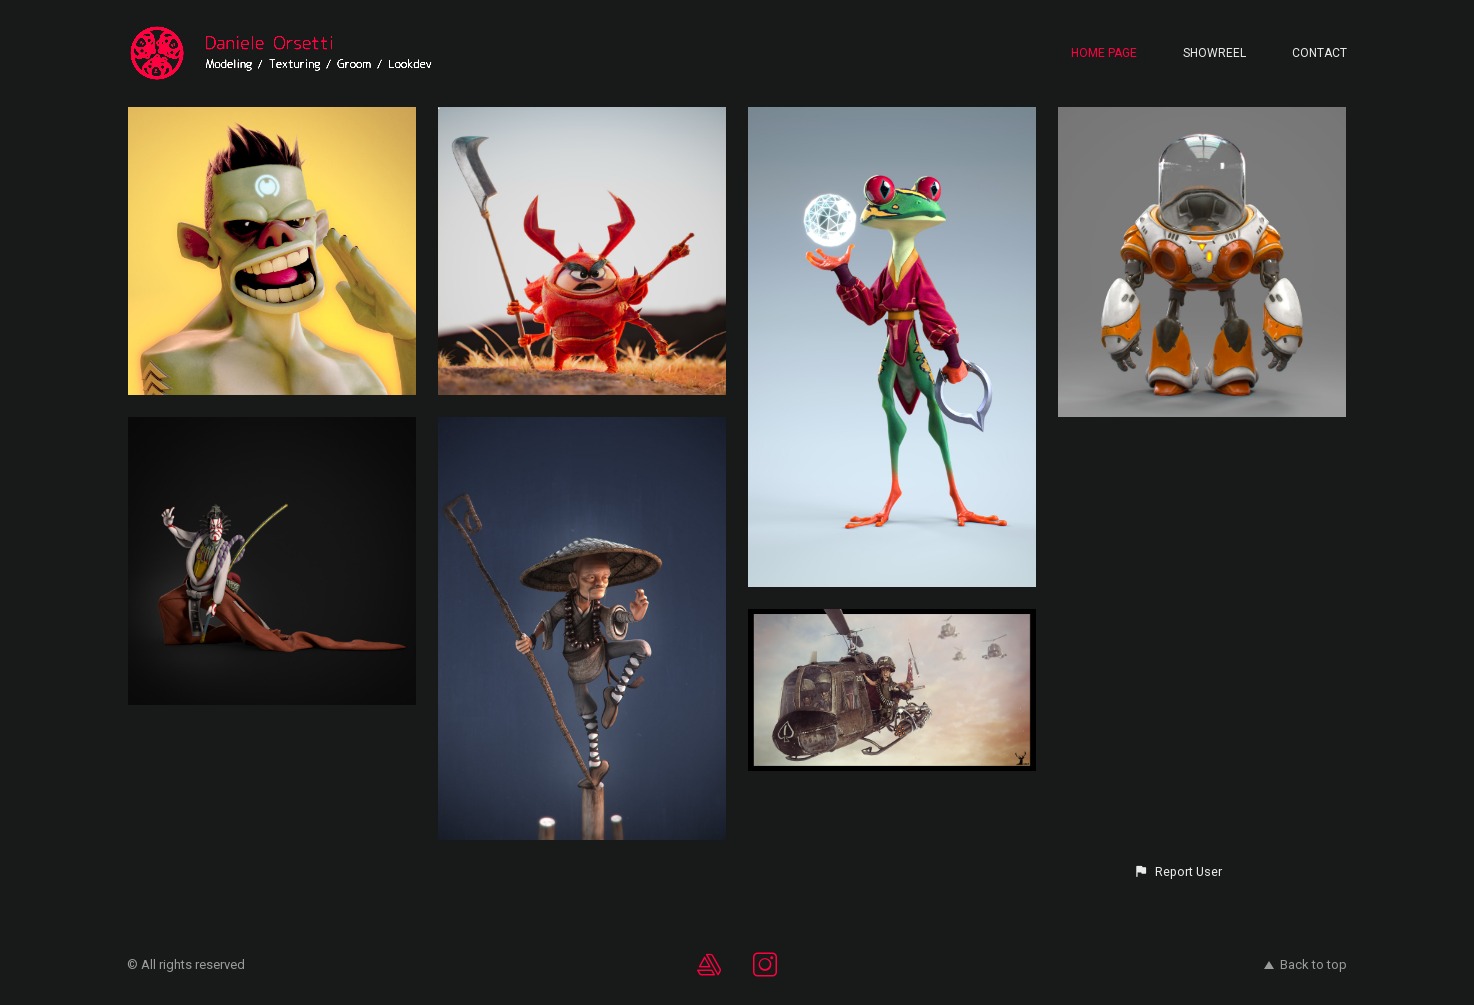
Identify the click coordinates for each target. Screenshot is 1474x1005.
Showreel (1214, 53)
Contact (1319, 53)
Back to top (1305, 964)
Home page (1104, 53)
